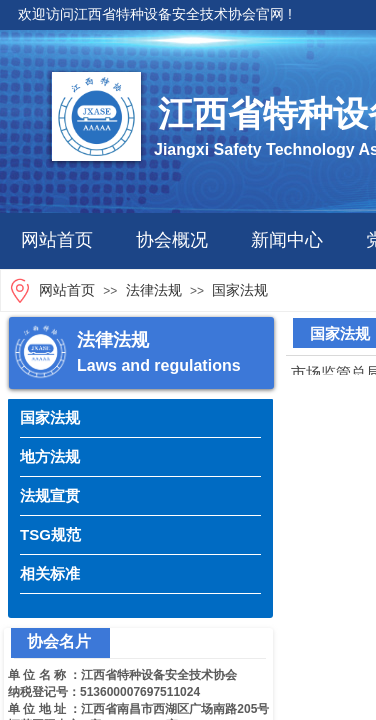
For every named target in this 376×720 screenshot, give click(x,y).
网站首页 (57, 240)
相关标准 (50, 573)
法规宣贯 (50, 495)
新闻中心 (287, 240)
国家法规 (240, 290)
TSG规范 (50, 534)
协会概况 (172, 240)
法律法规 (154, 290)
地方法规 (50, 456)
